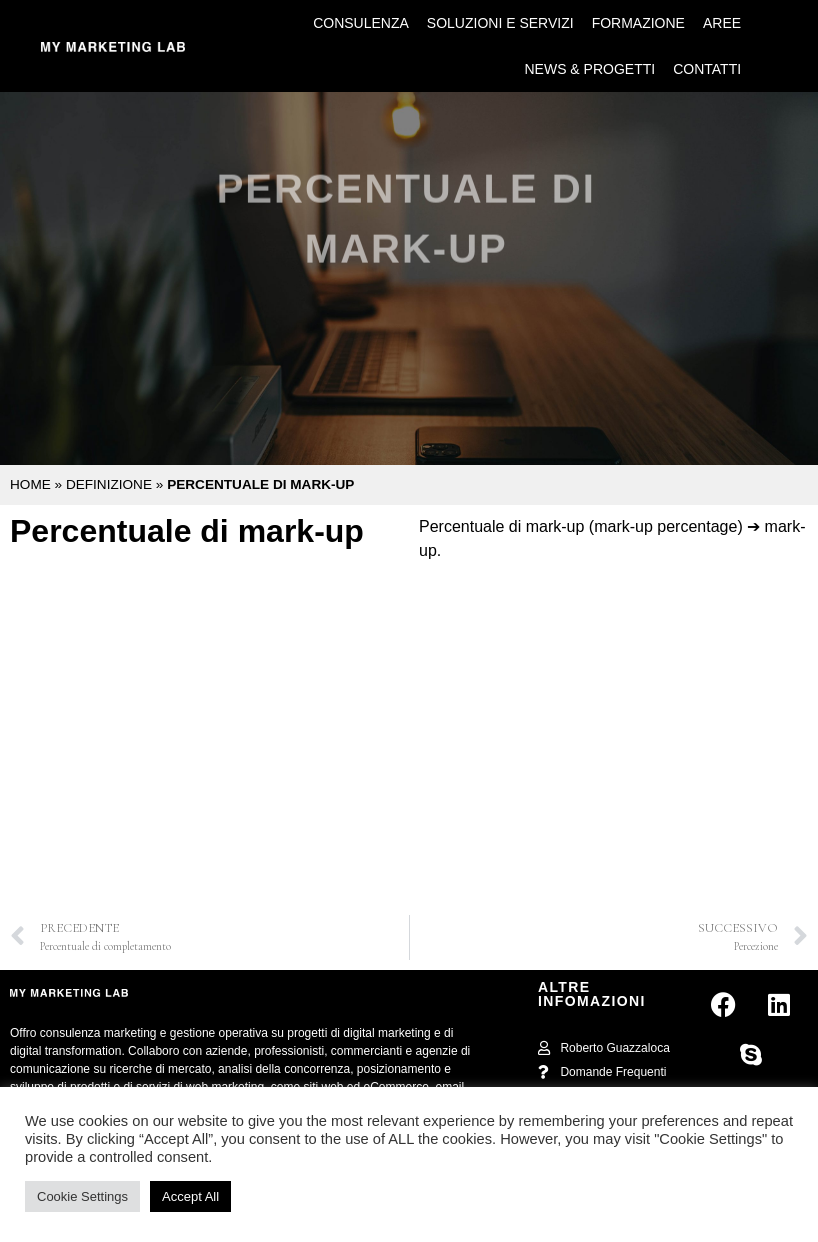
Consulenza (361, 23)
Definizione (109, 484)
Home (30, 484)
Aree (722, 23)
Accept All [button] (190, 1196)
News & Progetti (589, 69)
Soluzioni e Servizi (500, 23)
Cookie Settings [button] (82, 1196)
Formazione (638, 23)
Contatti (707, 69)
